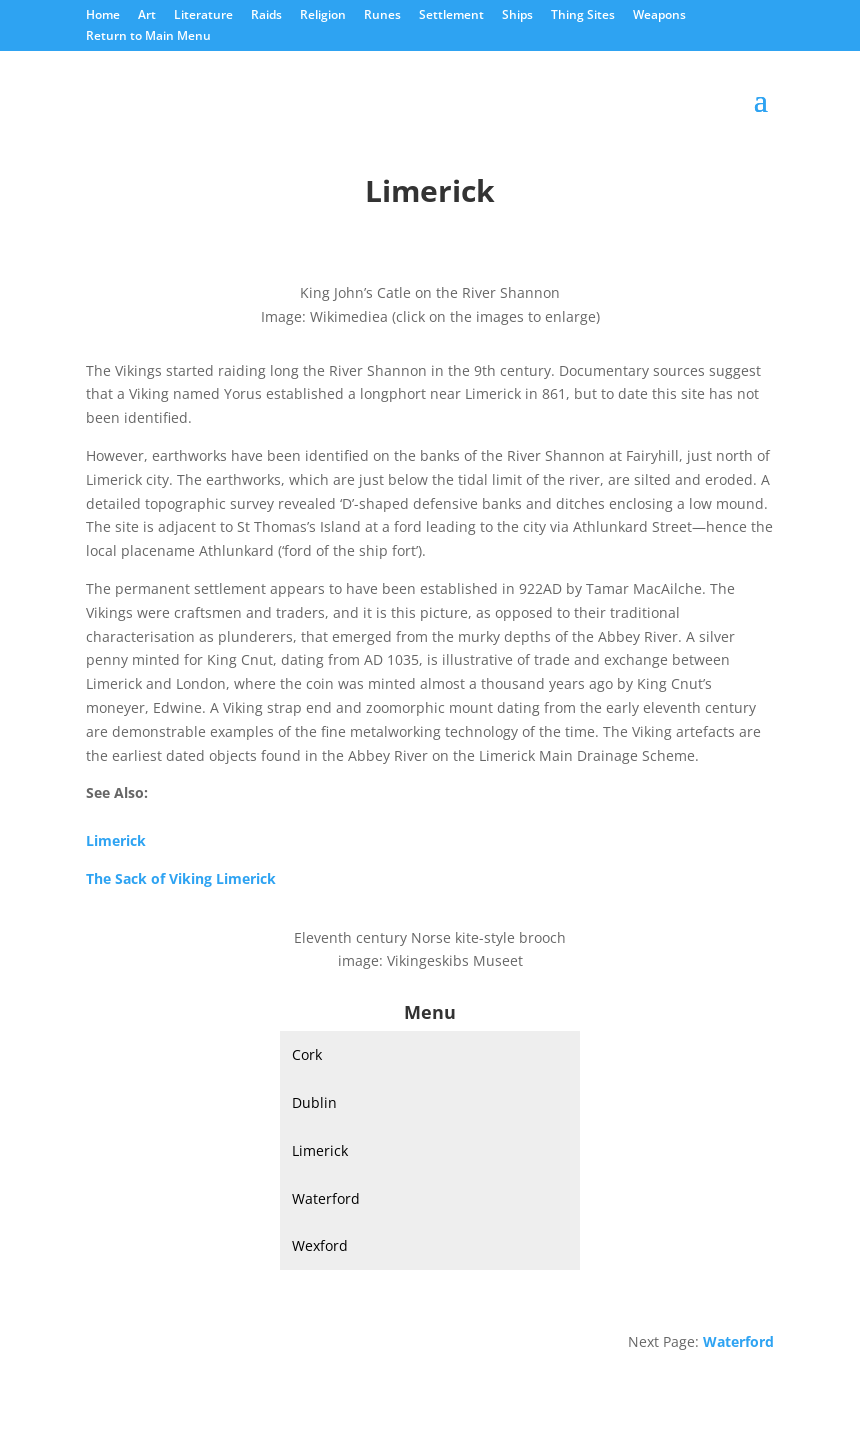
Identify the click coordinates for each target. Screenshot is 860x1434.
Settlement (451, 16)
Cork (307, 1054)
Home (103, 16)
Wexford (320, 1245)
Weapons (659, 16)
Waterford (326, 1198)
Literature (203, 16)
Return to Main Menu (148, 37)
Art (147, 16)
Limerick (320, 1150)
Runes (382, 16)
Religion (323, 16)
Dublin (314, 1102)
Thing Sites (583, 16)
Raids (266, 16)
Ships (517, 16)
